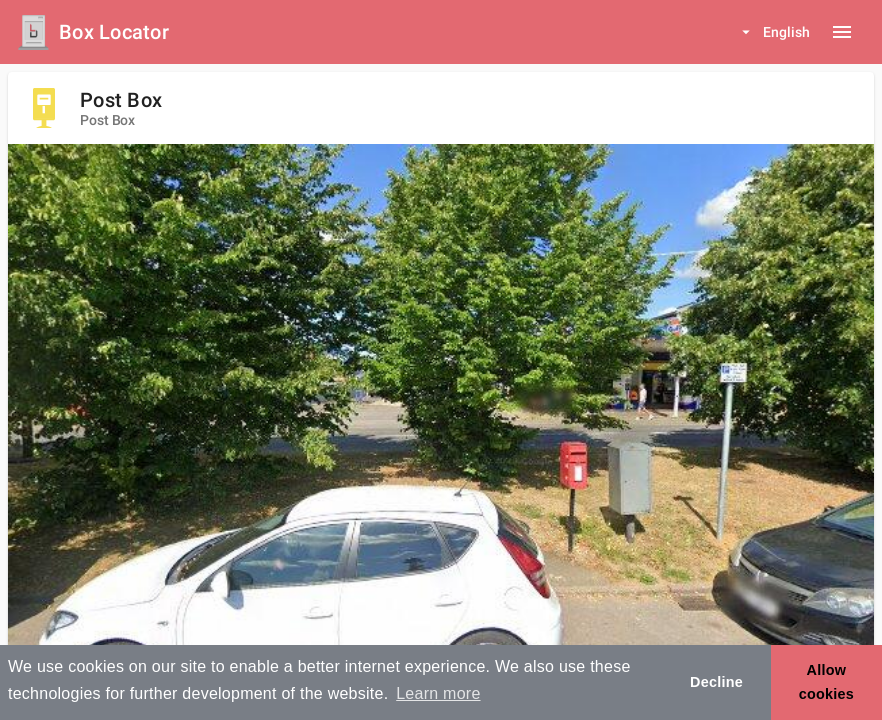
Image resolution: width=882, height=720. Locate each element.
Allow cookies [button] (826, 682)
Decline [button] (716, 682)
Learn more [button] (438, 693)
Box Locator (114, 32)
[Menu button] (842, 32)
